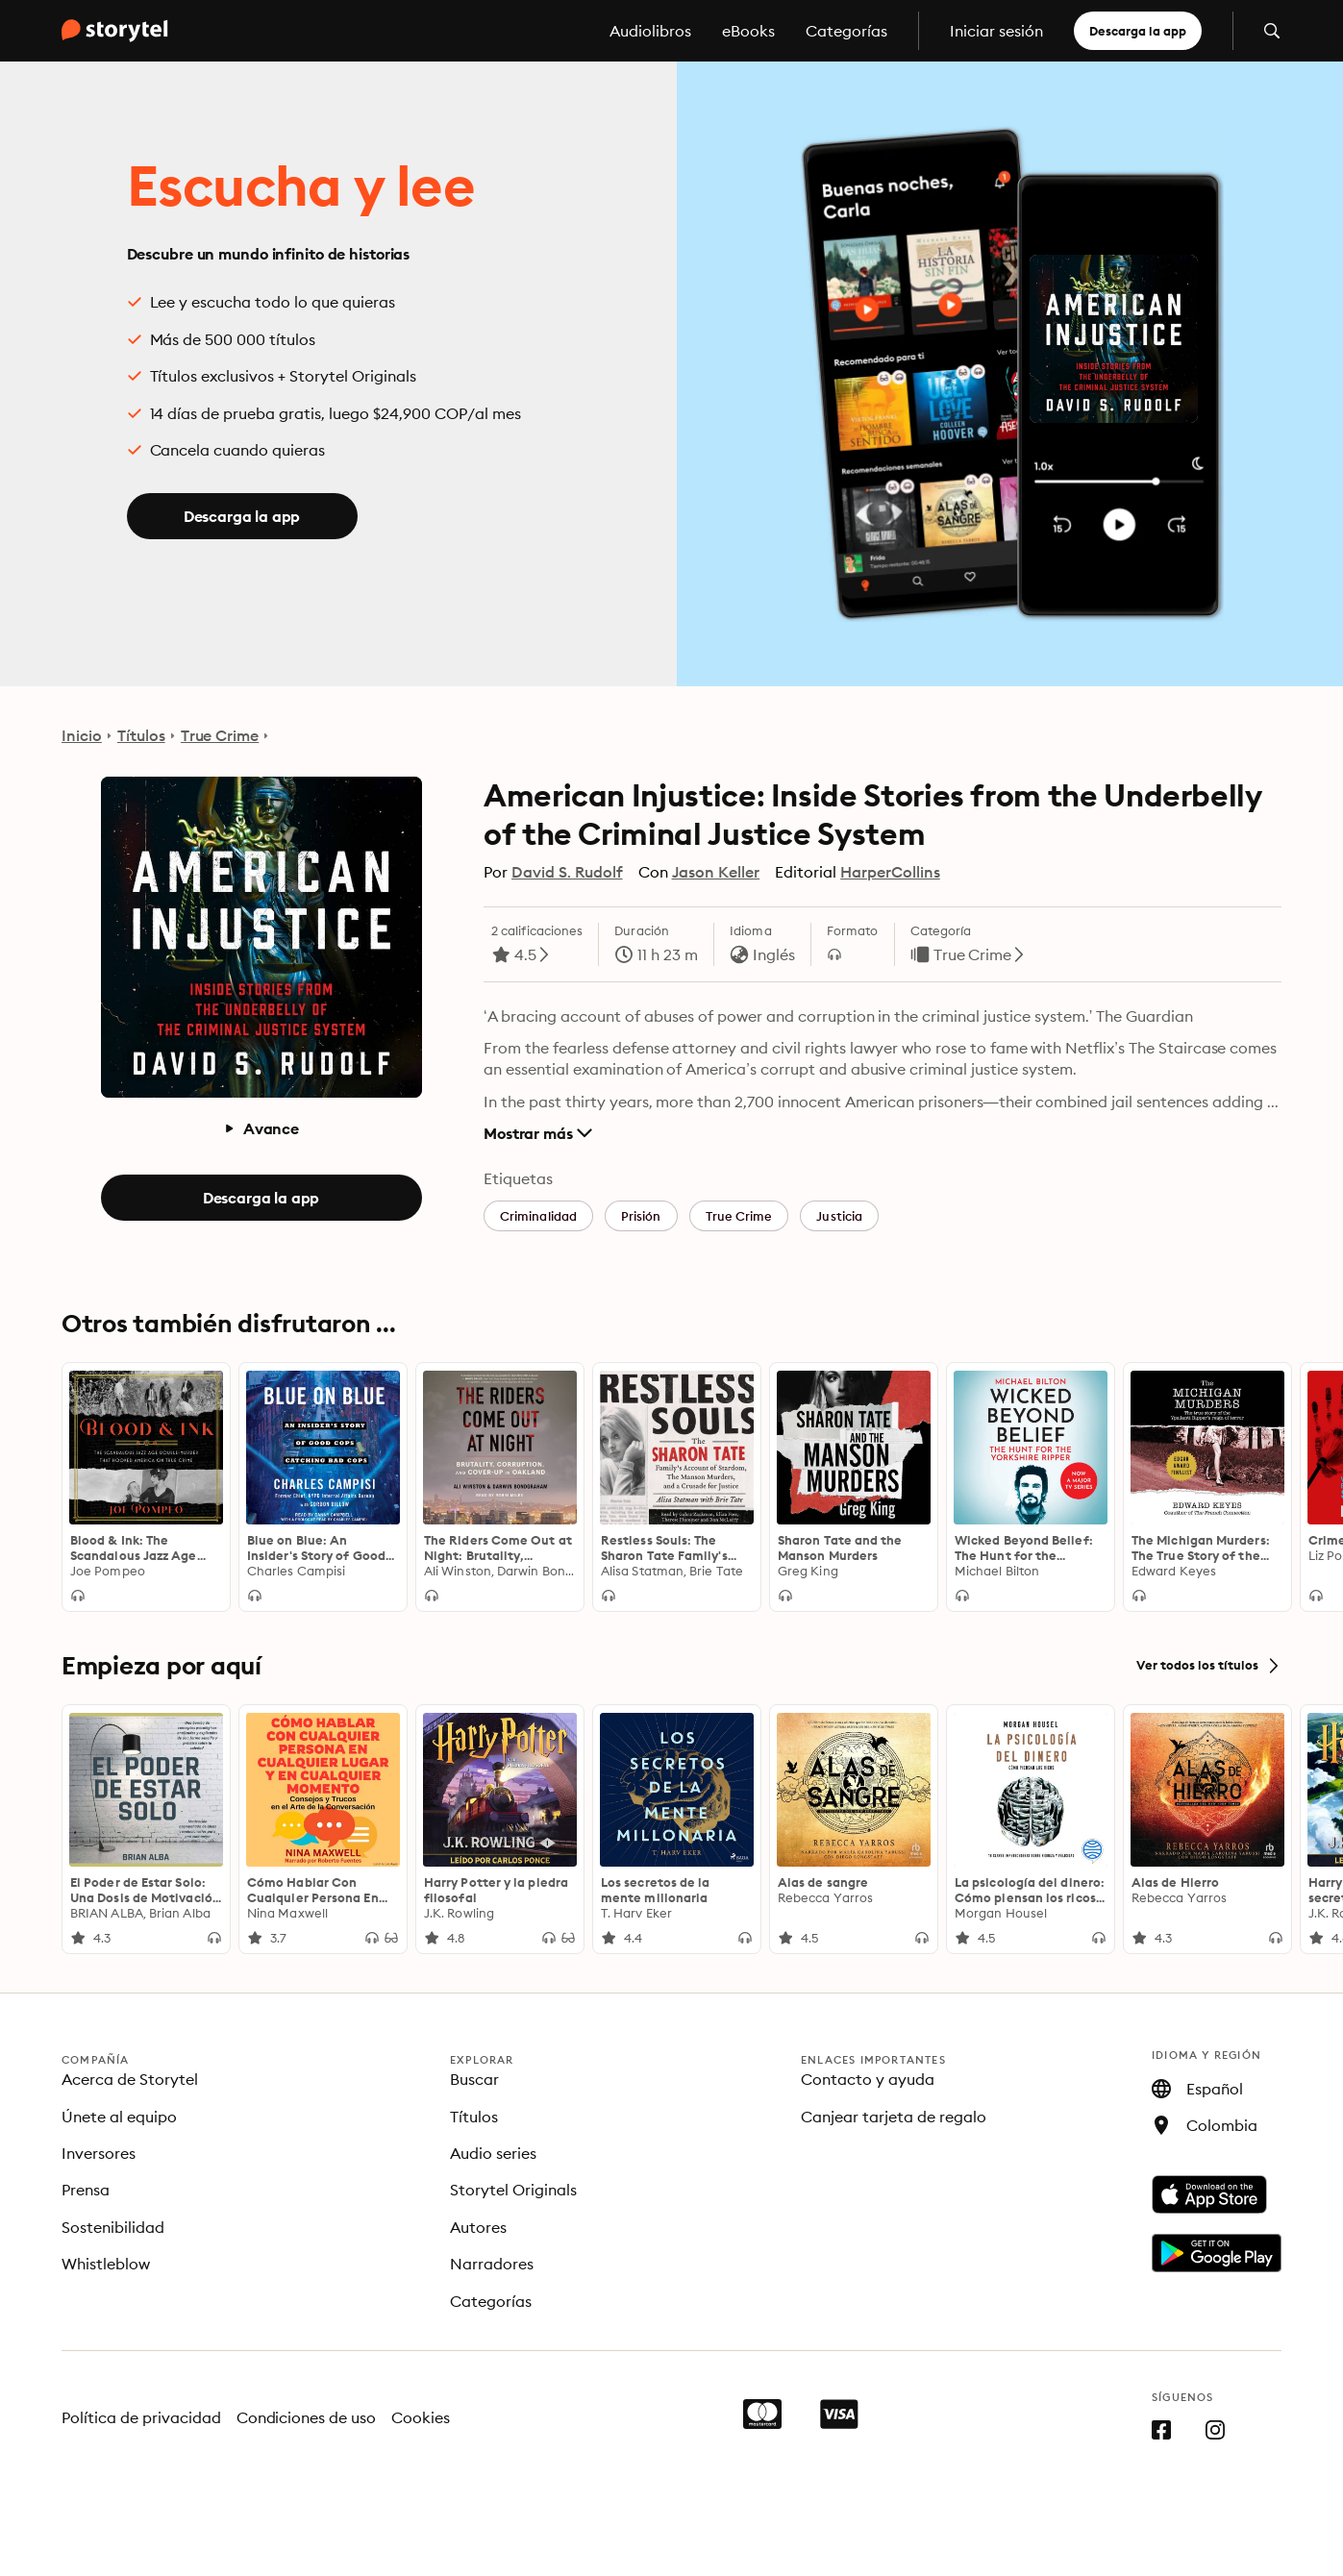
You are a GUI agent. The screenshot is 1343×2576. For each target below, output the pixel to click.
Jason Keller (716, 871)
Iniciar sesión (996, 30)
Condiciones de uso (306, 2417)
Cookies (420, 2417)
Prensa (86, 2189)
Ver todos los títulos (1208, 1665)
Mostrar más (538, 1133)
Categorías (846, 30)
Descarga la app (1137, 30)
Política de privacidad (141, 2417)
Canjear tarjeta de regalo (893, 2116)
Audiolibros (650, 30)
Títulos (141, 735)
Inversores (99, 2153)
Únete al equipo (119, 2116)
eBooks (748, 30)
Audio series (493, 2153)
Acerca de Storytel (130, 2079)
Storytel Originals (513, 2189)
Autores (478, 2227)
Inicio (82, 735)
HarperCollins (890, 871)
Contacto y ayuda (867, 2079)
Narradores (492, 2263)
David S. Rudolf (567, 871)
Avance (261, 1128)
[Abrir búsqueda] (1271, 30)
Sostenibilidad (113, 2227)
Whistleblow (106, 2263)
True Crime (220, 735)
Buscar (474, 2079)
